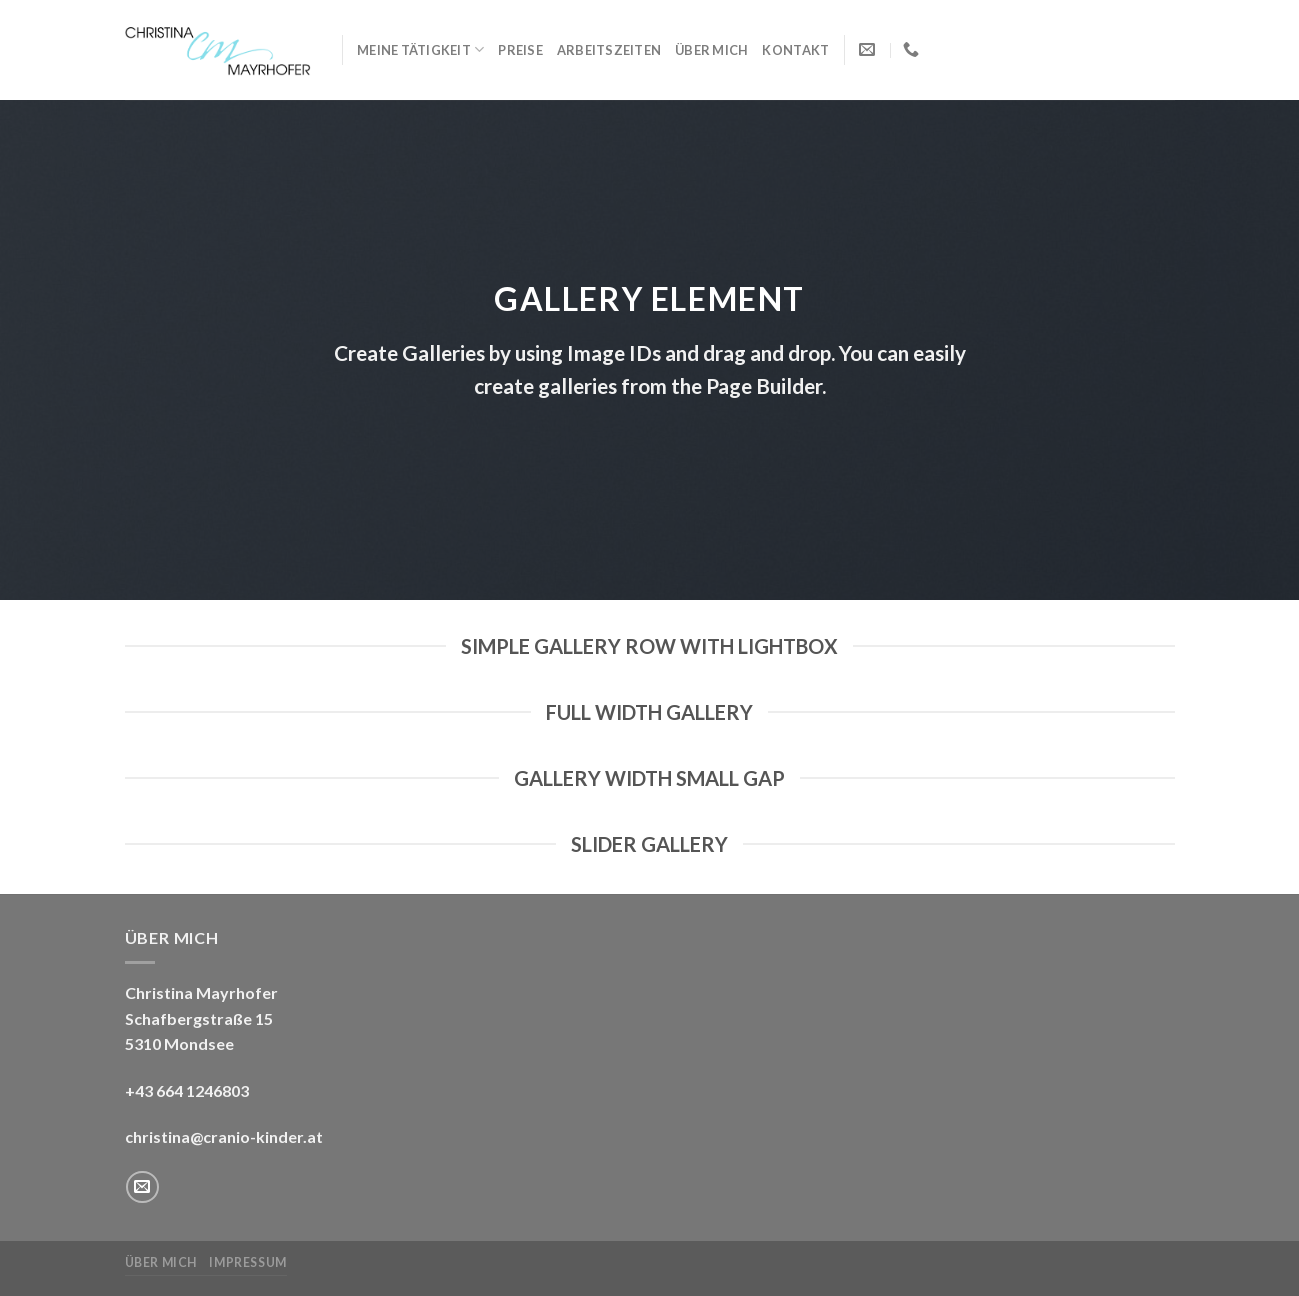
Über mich (711, 50)
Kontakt (795, 50)
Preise (520, 50)
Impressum (248, 1262)
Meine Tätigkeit (420, 49)
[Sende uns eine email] (142, 1187)
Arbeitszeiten (609, 50)
